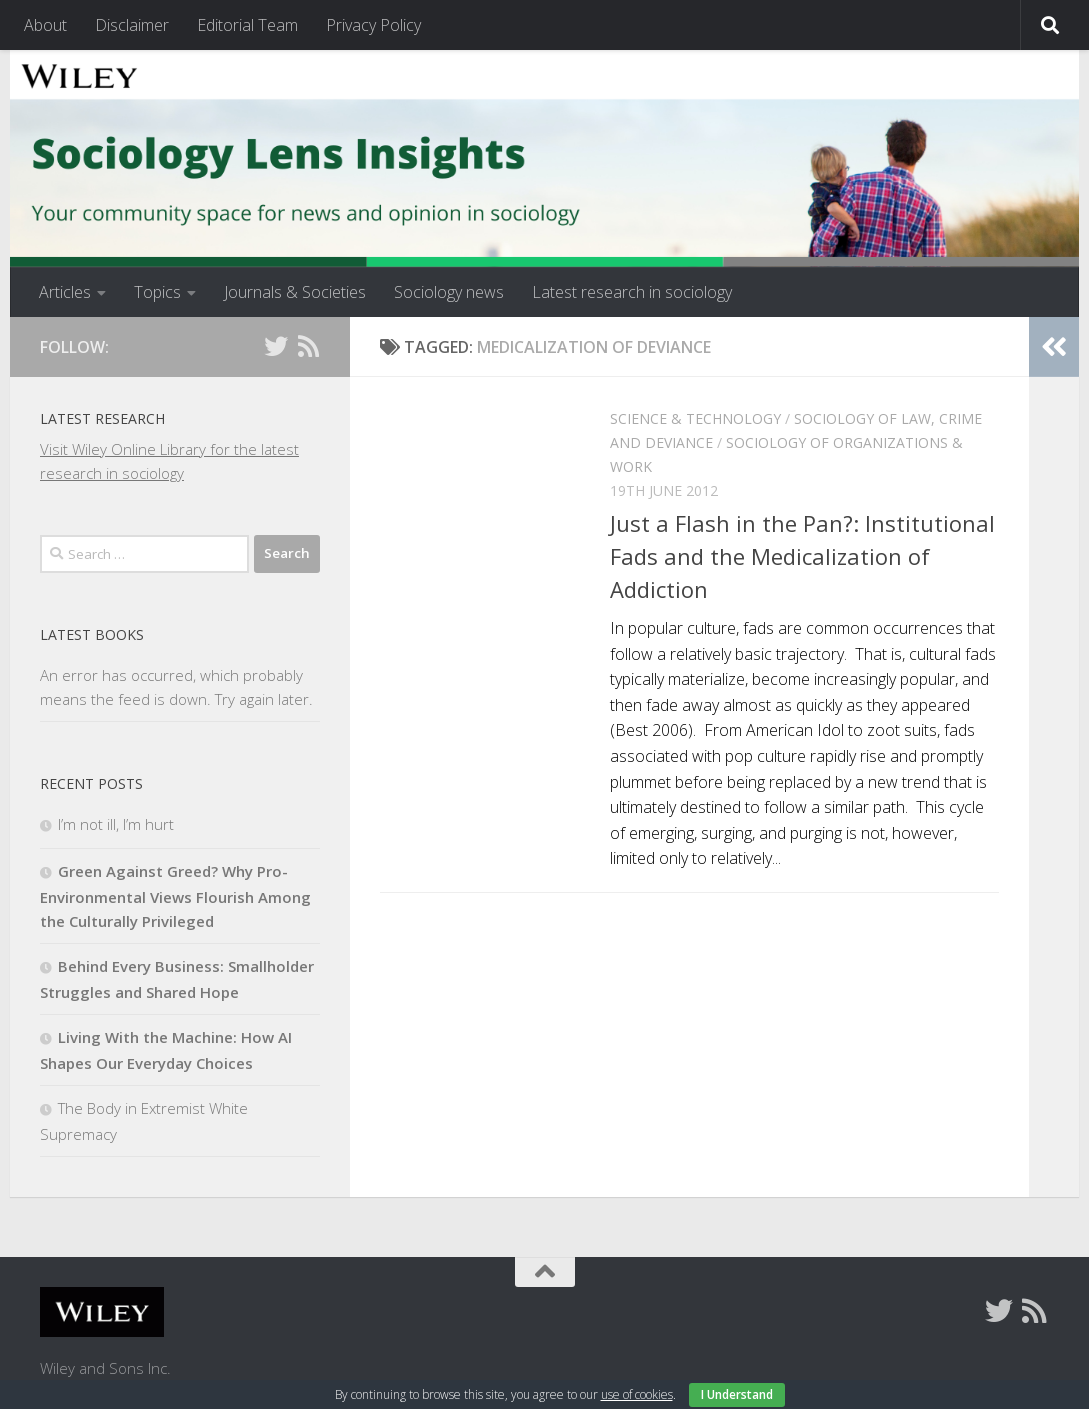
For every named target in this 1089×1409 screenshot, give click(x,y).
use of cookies (637, 1394)
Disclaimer (132, 25)
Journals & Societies (295, 292)
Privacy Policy (373, 25)
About (45, 25)
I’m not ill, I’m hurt (116, 824)
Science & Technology (695, 418)
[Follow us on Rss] (308, 346)
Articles (65, 292)
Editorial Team (247, 25)
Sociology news (449, 292)
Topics (157, 292)
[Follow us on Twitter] (276, 346)
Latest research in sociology (632, 292)
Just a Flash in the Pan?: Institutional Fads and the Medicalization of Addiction (802, 556)
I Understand (737, 1394)
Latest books (92, 634)
